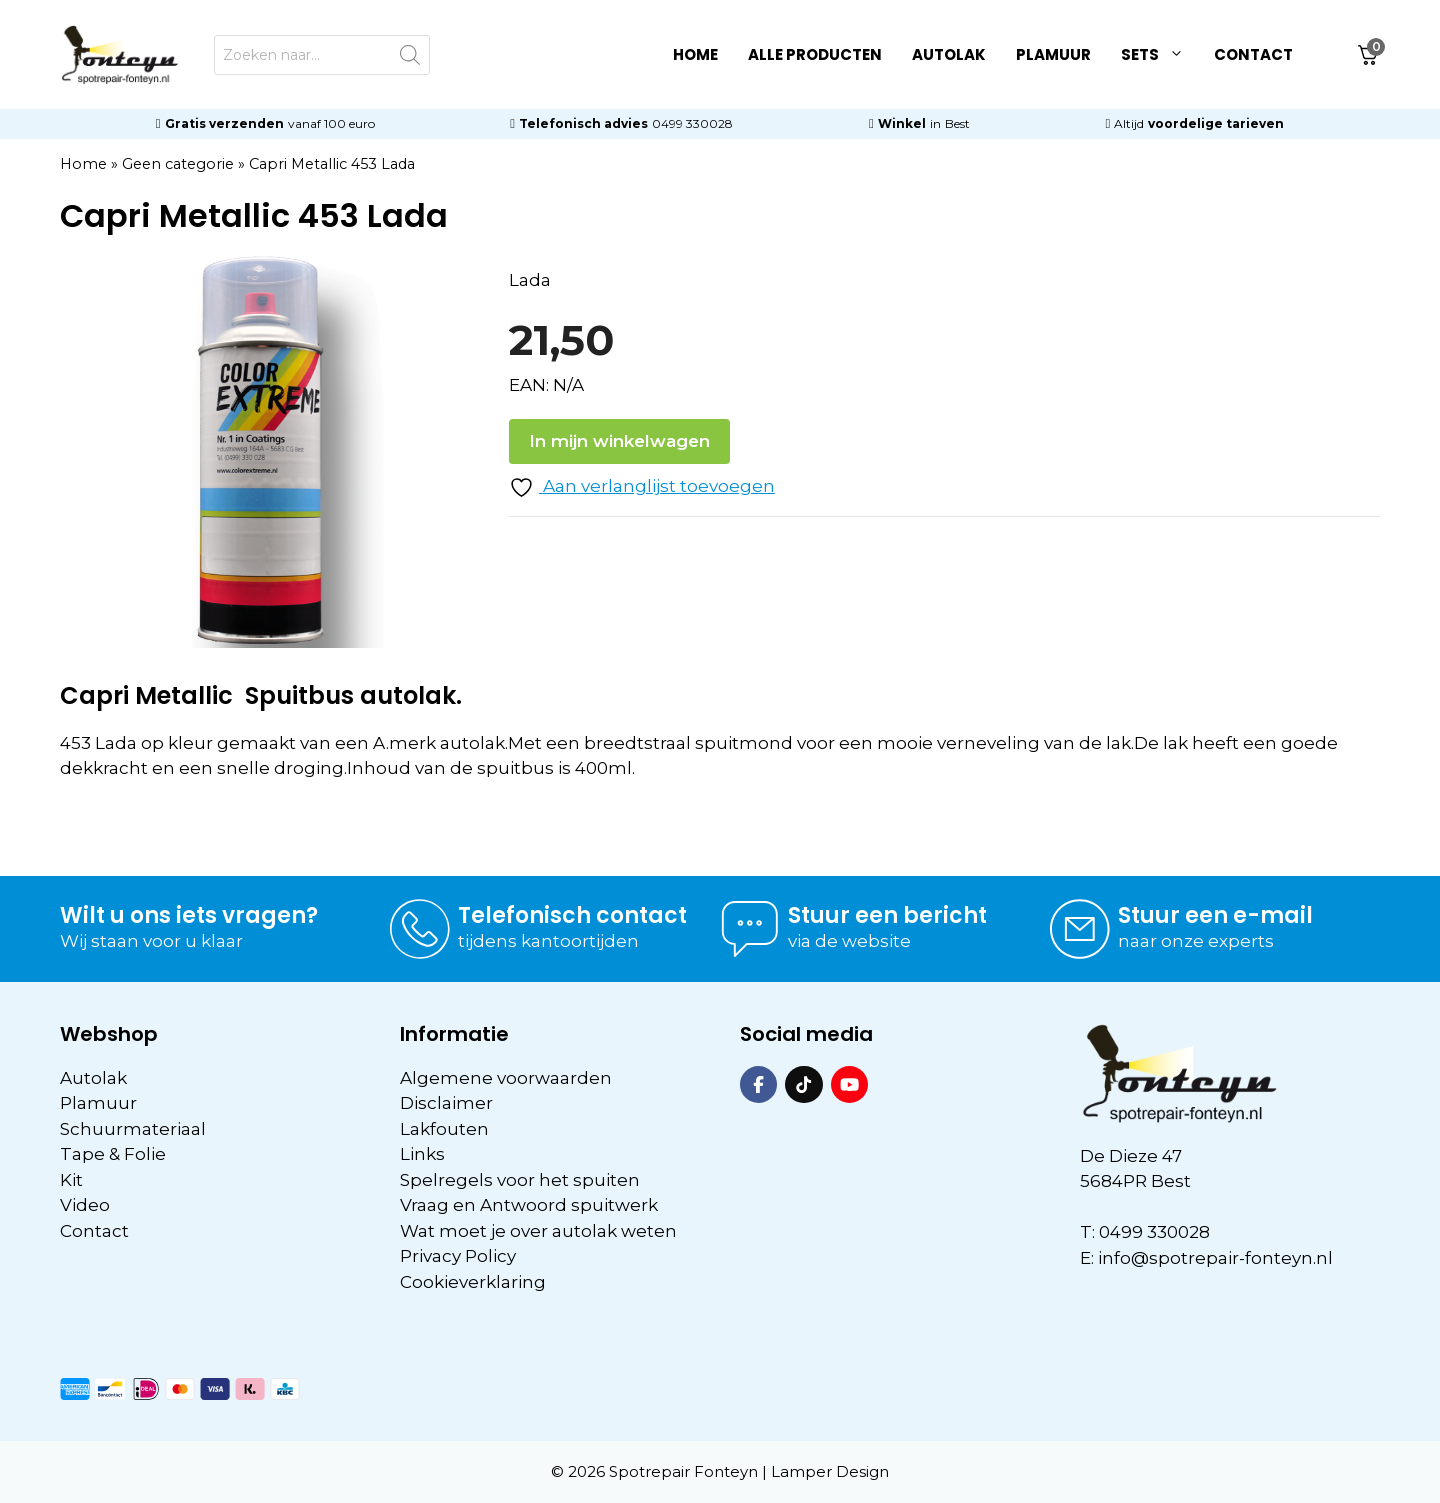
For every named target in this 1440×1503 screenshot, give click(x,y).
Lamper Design (830, 1471)
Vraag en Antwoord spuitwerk (529, 1205)
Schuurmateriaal (133, 1129)
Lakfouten (444, 1129)
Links (422, 1154)
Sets (1160, 55)
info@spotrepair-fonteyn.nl (1215, 1258)
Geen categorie (178, 164)
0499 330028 (692, 123)
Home (695, 54)
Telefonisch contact (572, 915)
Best (957, 123)
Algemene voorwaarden (506, 1078)
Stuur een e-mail (1215, 915)
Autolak (949, 54)
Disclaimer (446, 1103)
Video (85, 1205)
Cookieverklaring (473, 1282)
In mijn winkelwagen (619, 441)
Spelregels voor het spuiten (520, 1180)
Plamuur (1053, 54)
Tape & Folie (113, 1154)
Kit (71, 1180)
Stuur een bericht (887, 915)
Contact (1253, 54)
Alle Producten (815, 54)
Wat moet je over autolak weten (538, 1231)
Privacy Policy (458, 1256)
